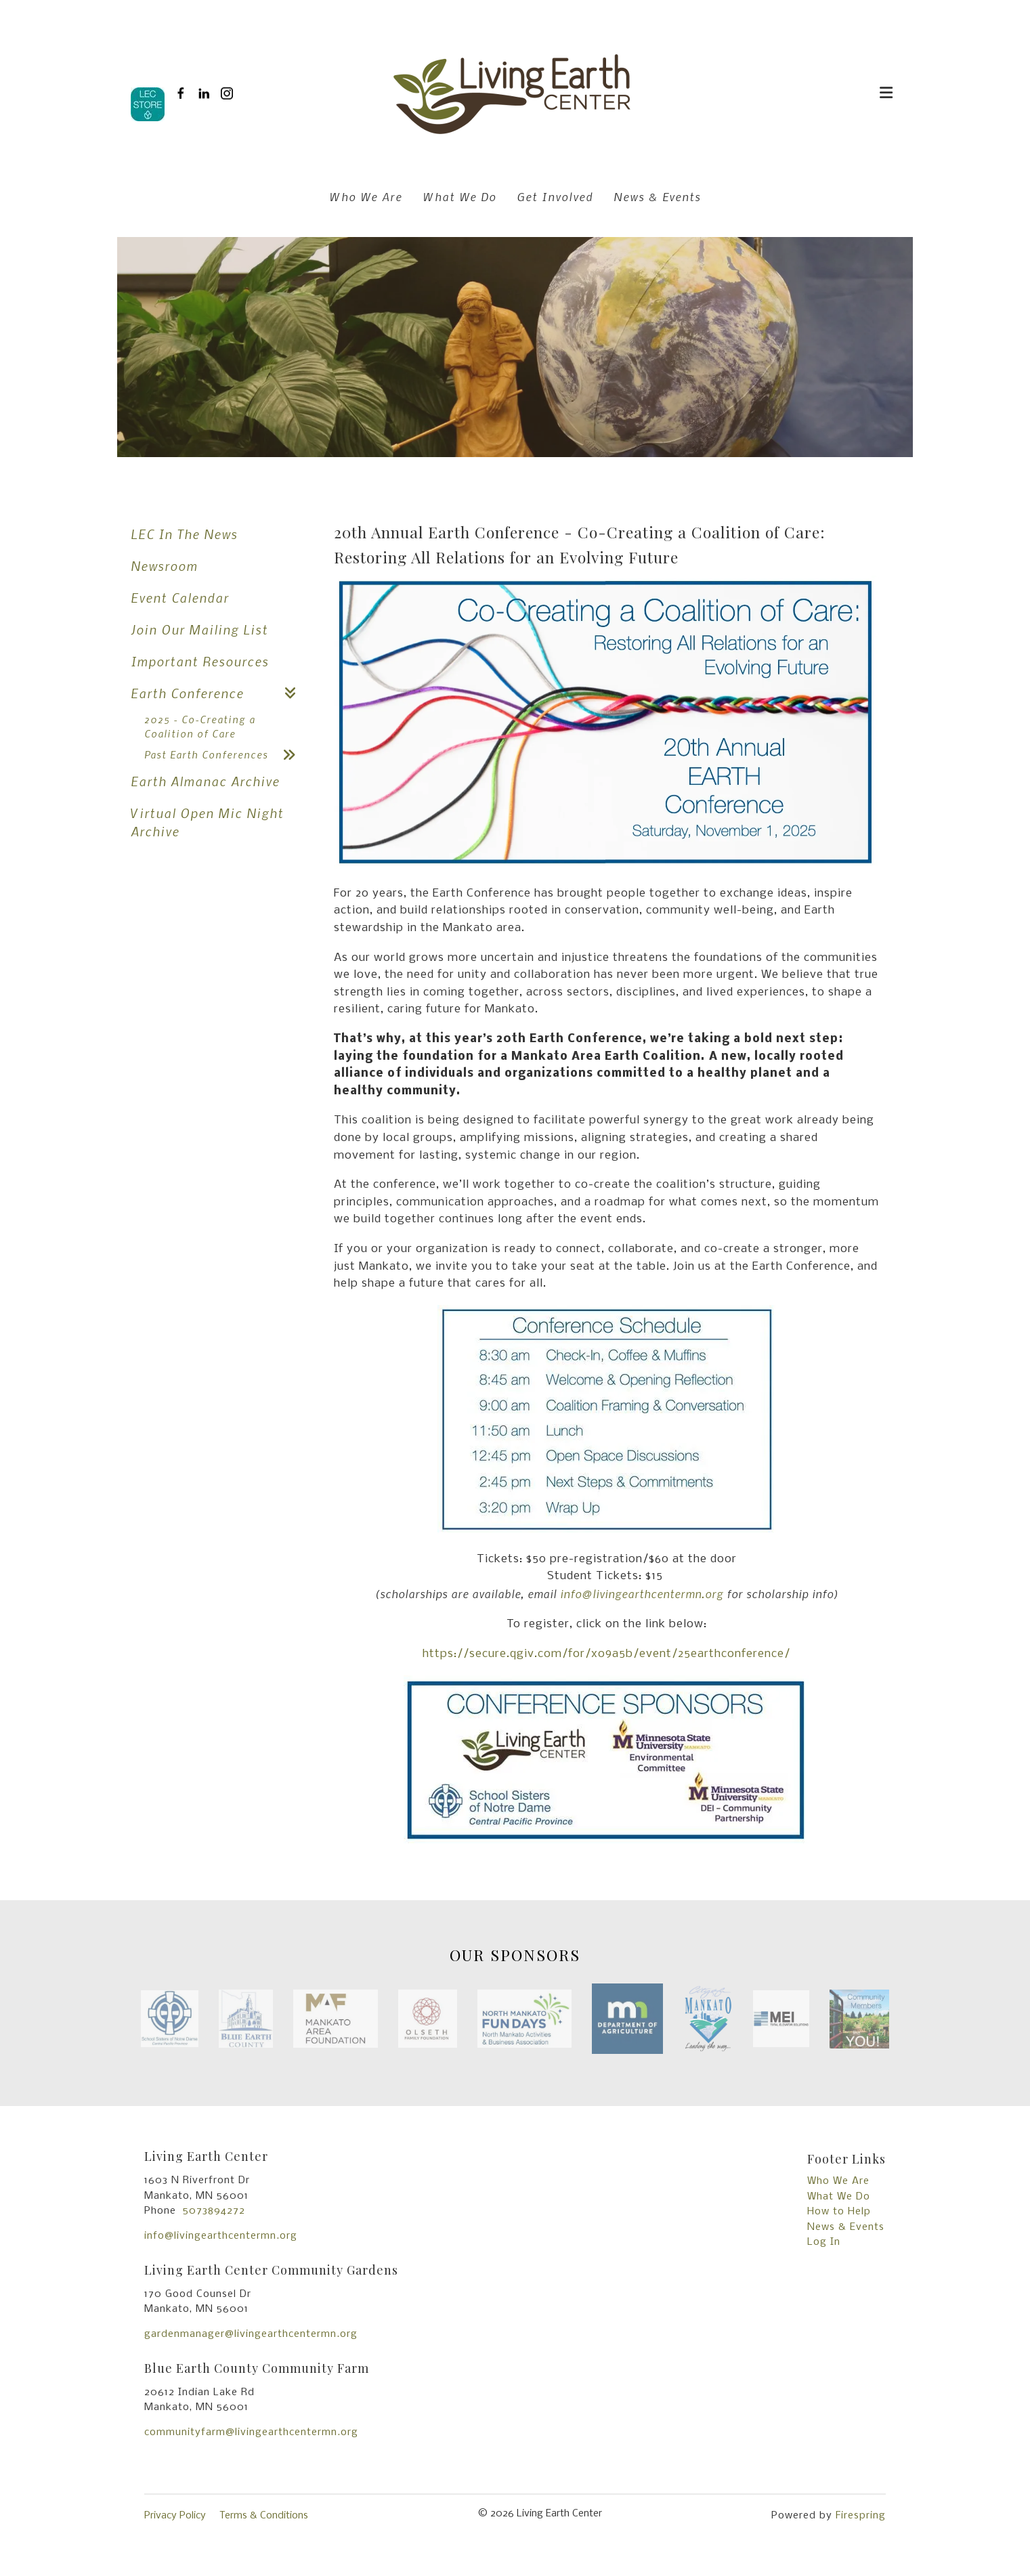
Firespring (861, 2515)
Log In (823, 2242)
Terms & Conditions (263, 2515)
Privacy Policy (175, 2515)
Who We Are (365, 196)
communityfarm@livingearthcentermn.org (251, 2432)
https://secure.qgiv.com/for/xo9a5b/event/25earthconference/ (606, 1654)
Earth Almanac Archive (205, 781)
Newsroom (164, 565)
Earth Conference (219, 693)
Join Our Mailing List (199, 629)
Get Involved (555, 196)
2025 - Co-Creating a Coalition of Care (199, 726)
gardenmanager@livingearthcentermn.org (251, 2334)
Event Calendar (180, 597)
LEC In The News (184, 533)
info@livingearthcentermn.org (220, 2236)
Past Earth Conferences (225, 754)
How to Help (839, 2211)
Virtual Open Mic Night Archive (207, 822)
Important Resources (200, 661)
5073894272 (214, 2211)
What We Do (459, 196)
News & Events (657, 196)
